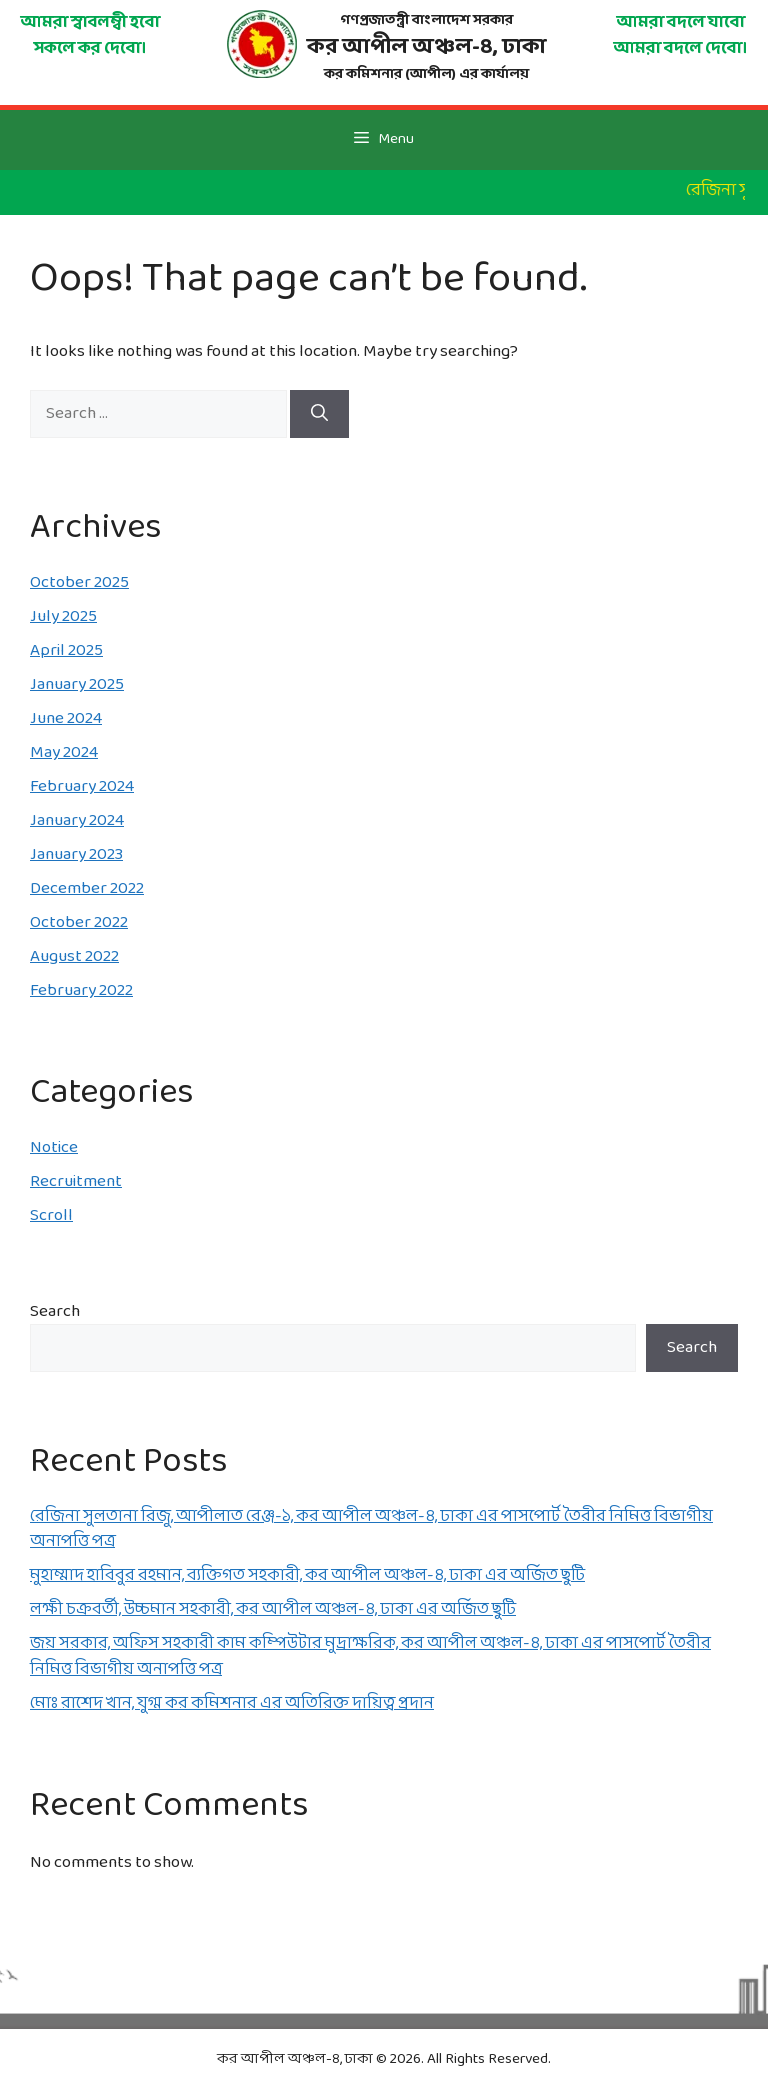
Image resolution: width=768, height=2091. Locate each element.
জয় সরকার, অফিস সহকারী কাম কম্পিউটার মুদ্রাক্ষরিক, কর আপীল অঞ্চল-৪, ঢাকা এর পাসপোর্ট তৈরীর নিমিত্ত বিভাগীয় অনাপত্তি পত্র (370, 1656)
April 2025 (66, 650)
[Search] (319, 414)
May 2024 (64, 752)
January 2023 (76, 854)
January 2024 (77, 820)
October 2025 (79, 582)
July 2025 (63, 616)
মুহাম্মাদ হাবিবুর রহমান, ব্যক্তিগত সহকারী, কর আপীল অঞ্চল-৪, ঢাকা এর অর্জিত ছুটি (307, 1575)
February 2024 (82, 786)
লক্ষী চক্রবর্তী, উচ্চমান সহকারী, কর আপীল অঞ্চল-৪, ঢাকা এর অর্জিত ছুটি (273, 1609)
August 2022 (74, 956)
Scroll (51, 1215)
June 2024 (66, 718)
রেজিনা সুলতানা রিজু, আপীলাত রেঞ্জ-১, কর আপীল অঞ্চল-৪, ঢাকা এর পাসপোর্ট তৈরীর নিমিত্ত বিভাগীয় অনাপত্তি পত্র (371, 1529)
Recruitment (76, 1181)
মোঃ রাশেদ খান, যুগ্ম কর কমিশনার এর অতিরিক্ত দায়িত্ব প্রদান (232, 1703)
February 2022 (81, 990)
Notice (54, 1147)
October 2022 (79, 922)
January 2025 (77, 684)
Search (55, 1311)
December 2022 (87, 888)
